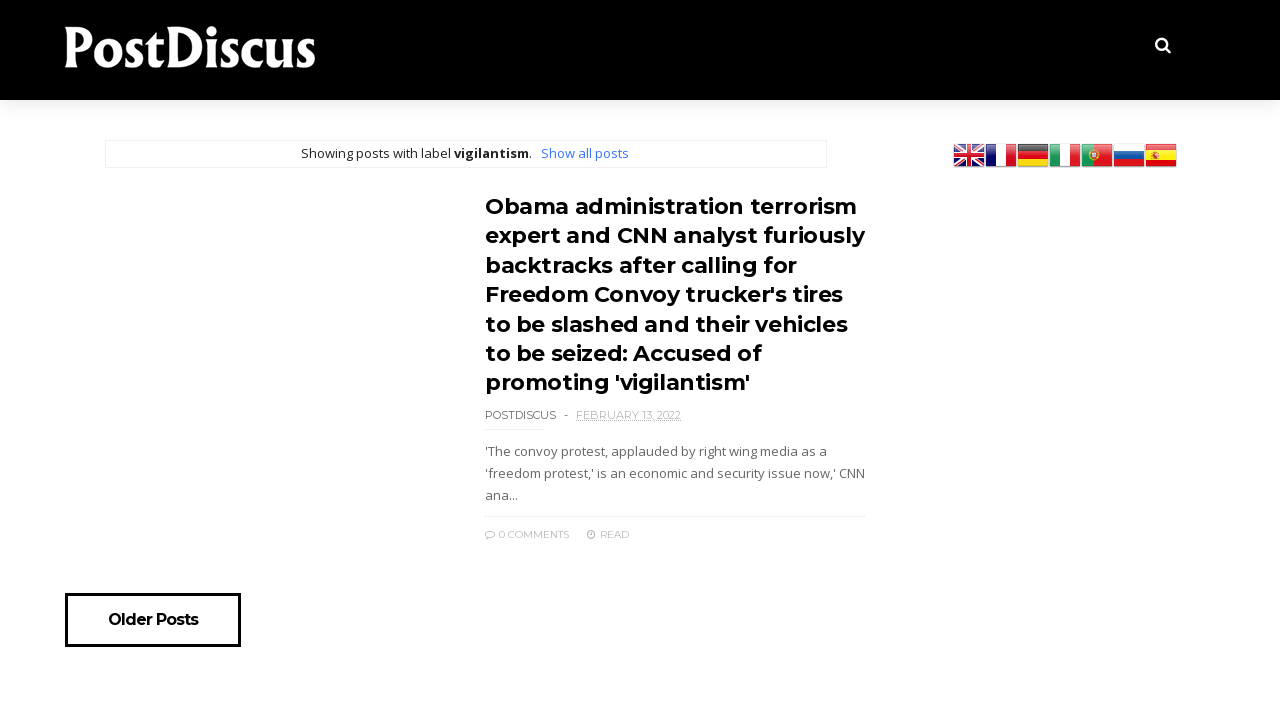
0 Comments (527, 534)
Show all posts (585, 153)
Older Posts (153, 620)
